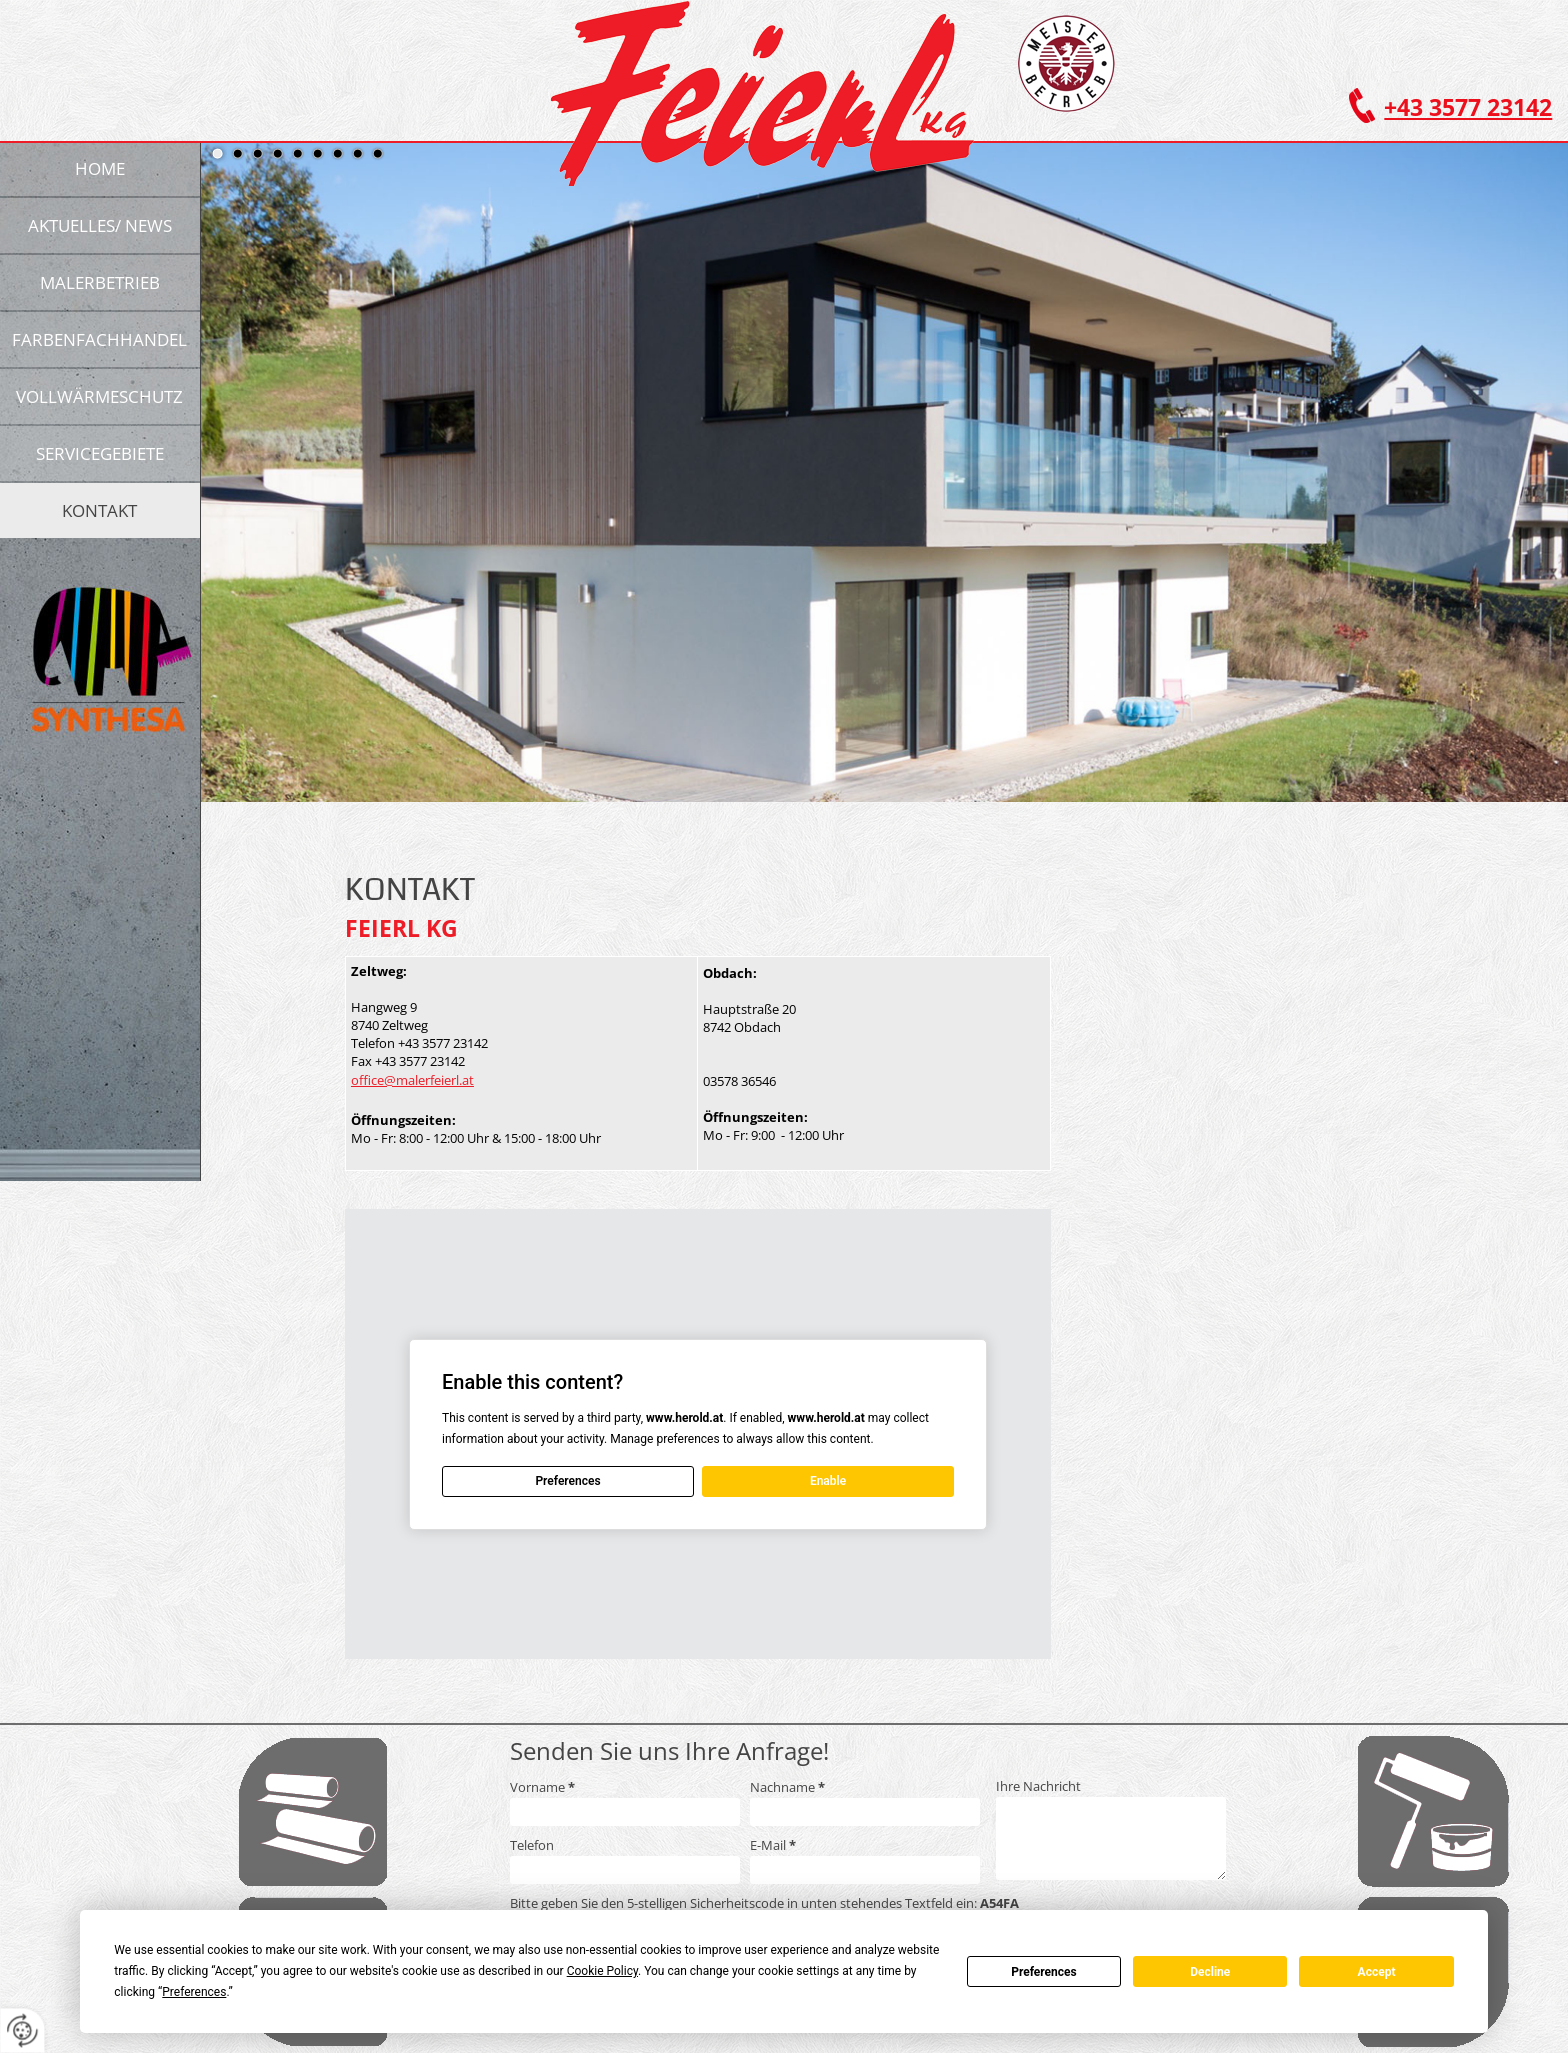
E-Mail (773, 1845)
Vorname (542, 1787)
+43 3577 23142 (1468, 107)
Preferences (1044, 1972)
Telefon (532, 1845)
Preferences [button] (194, 1992)
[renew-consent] (22, 2030)
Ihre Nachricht (1038, 1786)
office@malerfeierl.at (412, 1080)
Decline (1210, 1972)
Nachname (787, 1787)
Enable (828, 1481)
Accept (1377, 1972)
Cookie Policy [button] (602, 1971)
